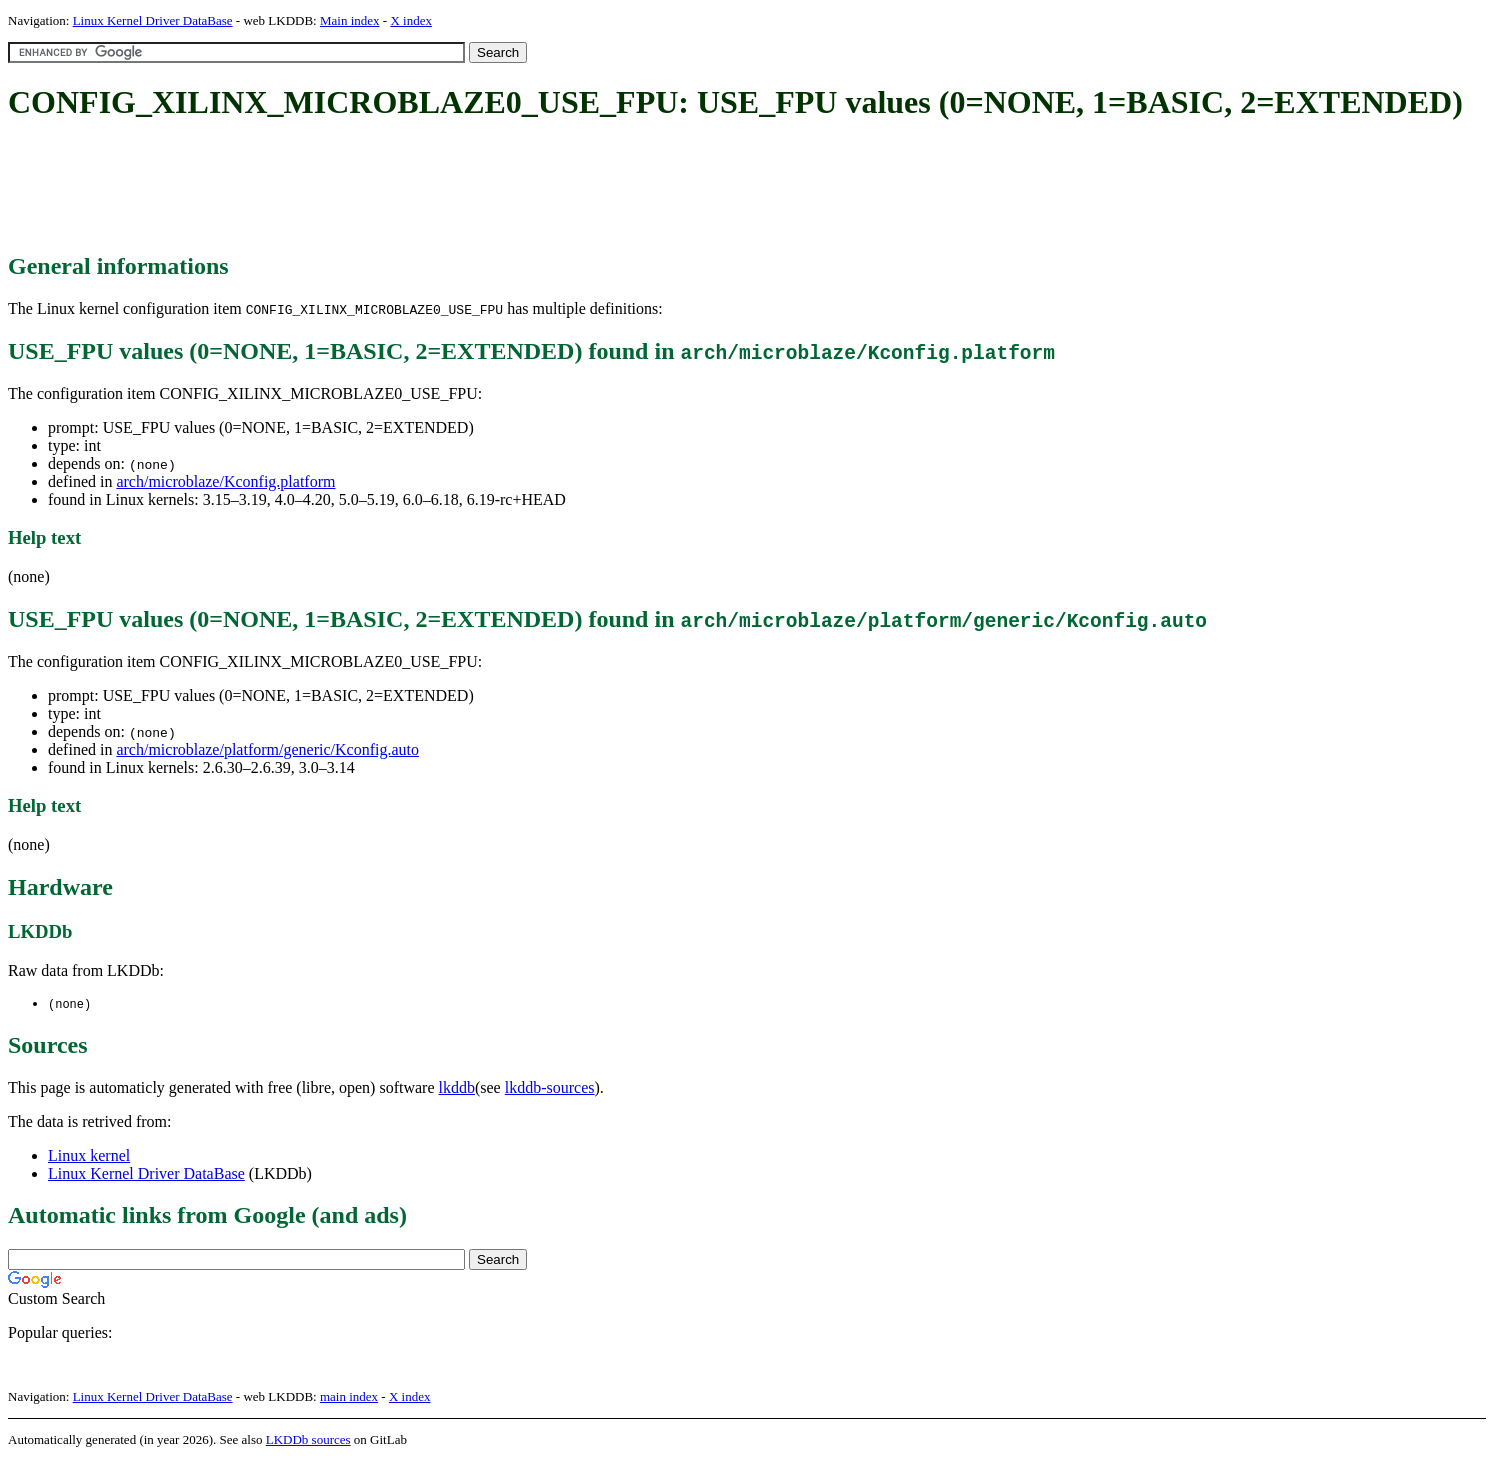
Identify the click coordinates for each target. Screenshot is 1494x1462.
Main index (350, 20)
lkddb (457, 1088)
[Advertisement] (372, 188)
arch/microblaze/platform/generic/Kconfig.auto (267, 749)
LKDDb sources (308, 1440)
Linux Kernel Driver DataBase (153, 20)
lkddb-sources (550, 1088)
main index (349, 1397)
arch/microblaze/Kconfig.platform (225, 481)
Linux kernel (89, 1156)
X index (411, 20)
